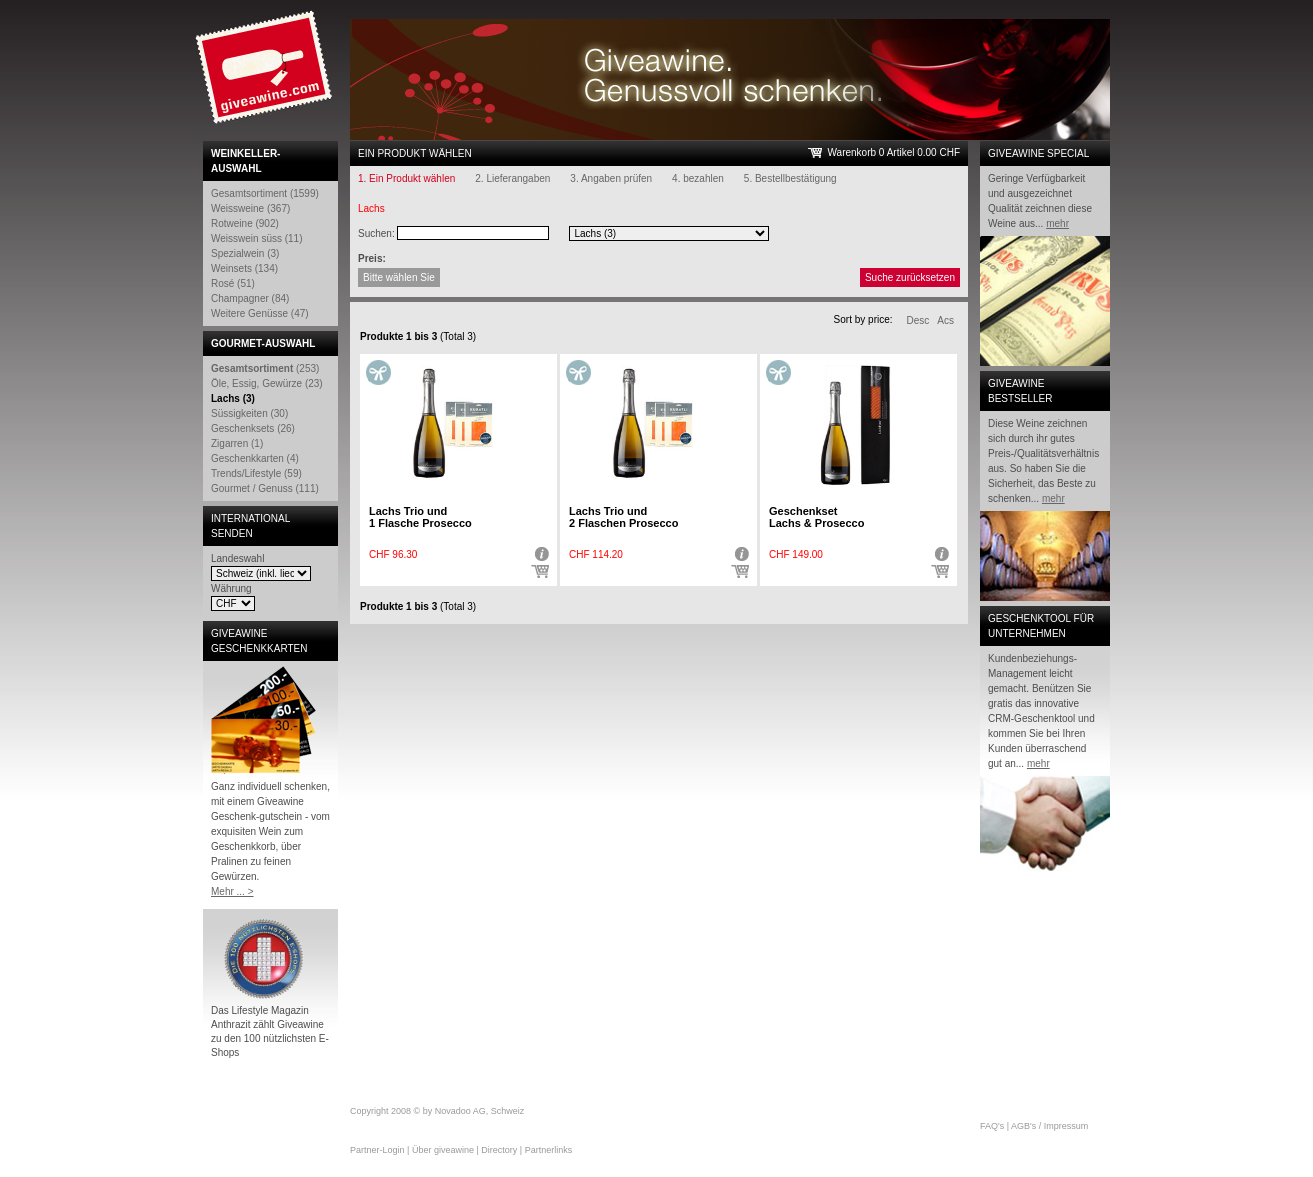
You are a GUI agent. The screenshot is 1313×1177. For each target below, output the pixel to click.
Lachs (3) (233, 398)
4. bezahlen (698, 178)
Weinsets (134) (244, 268)
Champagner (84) (250, 298)
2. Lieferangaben (512, 178)
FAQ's (992, 1126)
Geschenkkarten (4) (255, 458)
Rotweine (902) (245, 223)
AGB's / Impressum (1049, 1126)
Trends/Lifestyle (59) (256, 473)
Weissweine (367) (250, 208)
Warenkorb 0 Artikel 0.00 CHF (894, 152)
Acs (945, 320)
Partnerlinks (549, 1150)
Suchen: (376, 233)
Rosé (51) (233, 283)
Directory (499, 1150)
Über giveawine (443, 1150)
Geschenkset (816, 517)
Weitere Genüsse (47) (260, 313)
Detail (540, 554)
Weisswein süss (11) (257, 238)
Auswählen (540, 572)
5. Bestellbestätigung (790, 178)
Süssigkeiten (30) (249, 413)
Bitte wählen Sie (399, 277)
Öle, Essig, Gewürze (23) (267, 383)
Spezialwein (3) (245, 253)
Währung (231, 588)
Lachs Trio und (420, 517)
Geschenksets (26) (253, 428)
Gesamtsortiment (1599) (265, 193)
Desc (918, 320)
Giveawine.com (266, 75)
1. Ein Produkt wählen (406, 178)
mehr (1057, 223)
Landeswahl (237, 558)
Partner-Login (377, 1150)
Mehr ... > (232, 891)
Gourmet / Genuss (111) (265, 488)
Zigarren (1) (237, 443)
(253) (265, 368)
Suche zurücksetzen (910, 277)
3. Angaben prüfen (611, 178)
